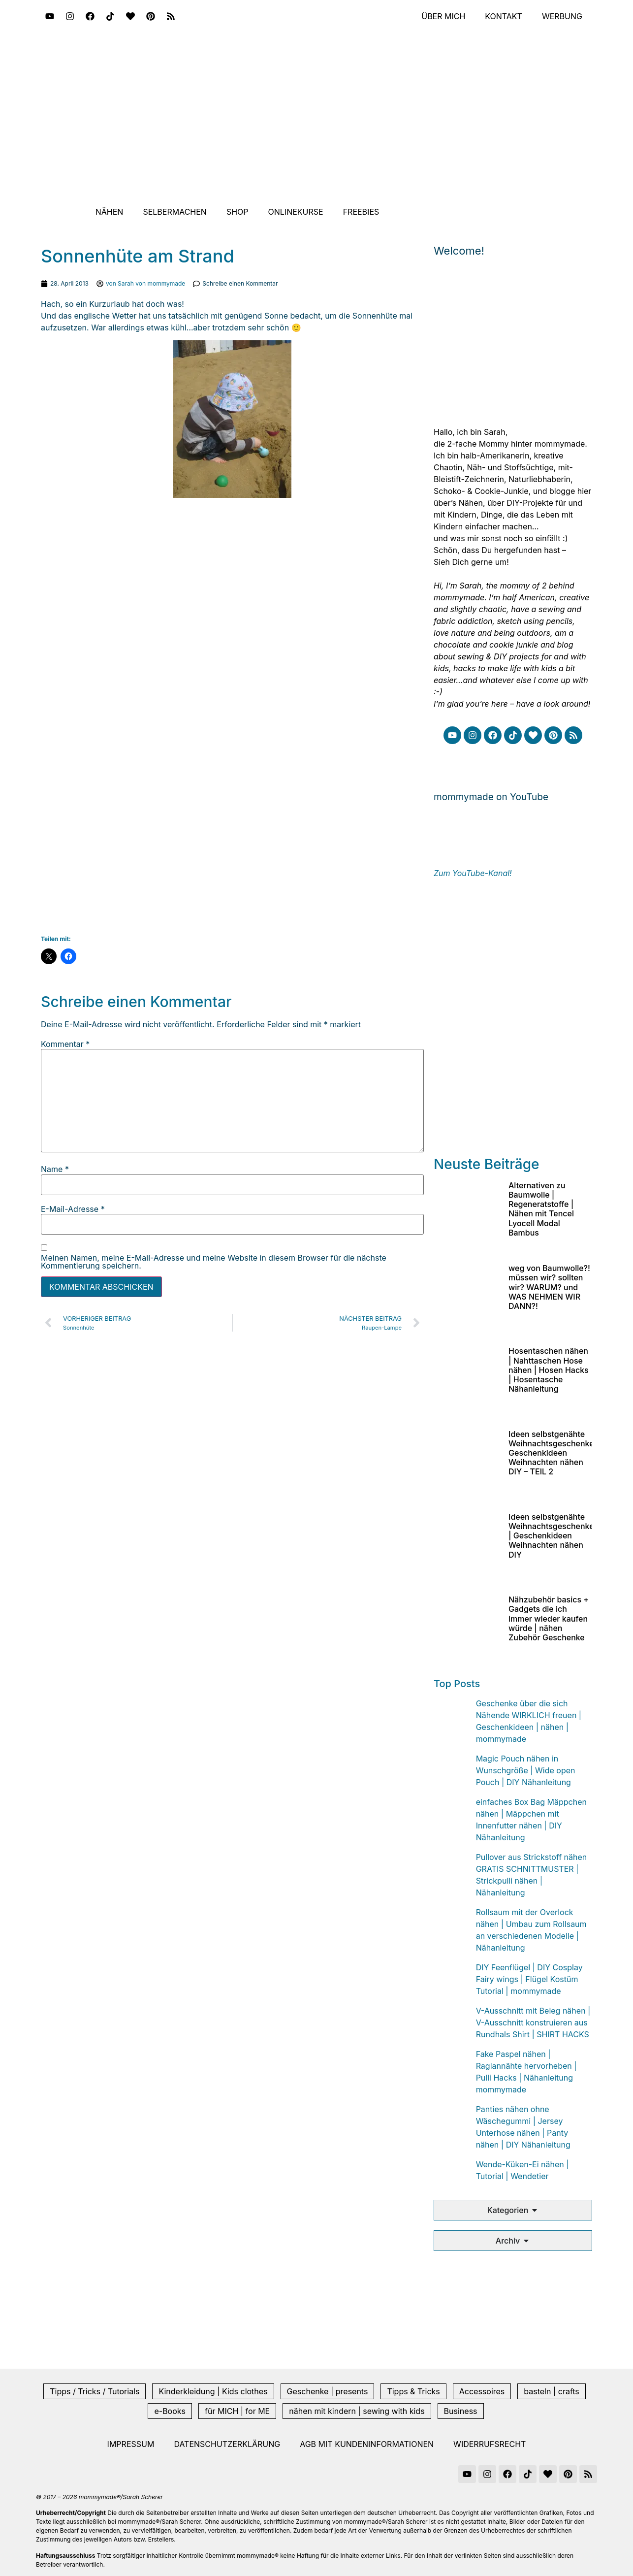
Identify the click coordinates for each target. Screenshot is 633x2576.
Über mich (443, 16)
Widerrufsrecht (489, 2444)
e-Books (170, 2411)
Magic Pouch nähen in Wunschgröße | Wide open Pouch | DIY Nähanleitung (525, 1770)
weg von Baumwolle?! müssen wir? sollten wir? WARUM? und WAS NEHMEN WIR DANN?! (549, 1287)
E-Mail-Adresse (73, 1209)
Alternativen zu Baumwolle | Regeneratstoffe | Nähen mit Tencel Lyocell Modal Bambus (541, 1209)
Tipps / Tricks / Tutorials (94, 2391)
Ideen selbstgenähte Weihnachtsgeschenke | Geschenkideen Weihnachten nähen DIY (551, 1536)
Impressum (131, 2444)
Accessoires (482, 2391)
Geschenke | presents (327, 2391)
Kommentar (65, 1044)
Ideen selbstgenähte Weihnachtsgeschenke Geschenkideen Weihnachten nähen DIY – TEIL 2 (551, 1453)
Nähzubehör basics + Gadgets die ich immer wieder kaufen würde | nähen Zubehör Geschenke (548, 1618)
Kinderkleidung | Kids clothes (212, 2391)
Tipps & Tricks (413, 2391)
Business (460, 2411)
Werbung (562, 16)
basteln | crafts (551, 2391)
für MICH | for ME (237, 2411)
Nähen (109, 212)
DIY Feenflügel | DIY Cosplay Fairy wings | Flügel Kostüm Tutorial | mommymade (529, 1979)
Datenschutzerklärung (227, 2444)
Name (55, 1169)
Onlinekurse (295, 212)
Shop (237, 212)
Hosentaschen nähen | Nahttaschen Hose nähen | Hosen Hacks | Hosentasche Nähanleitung (548, 1370)
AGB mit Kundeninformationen (367, 2444)
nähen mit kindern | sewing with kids (356, 2411)
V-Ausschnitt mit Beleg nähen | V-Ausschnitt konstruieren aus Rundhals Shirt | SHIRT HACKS (533, 2022)
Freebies (361, 212)
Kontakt (503, 16)
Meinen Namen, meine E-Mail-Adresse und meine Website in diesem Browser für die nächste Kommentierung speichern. (213, 1262)
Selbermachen (175, 212)
